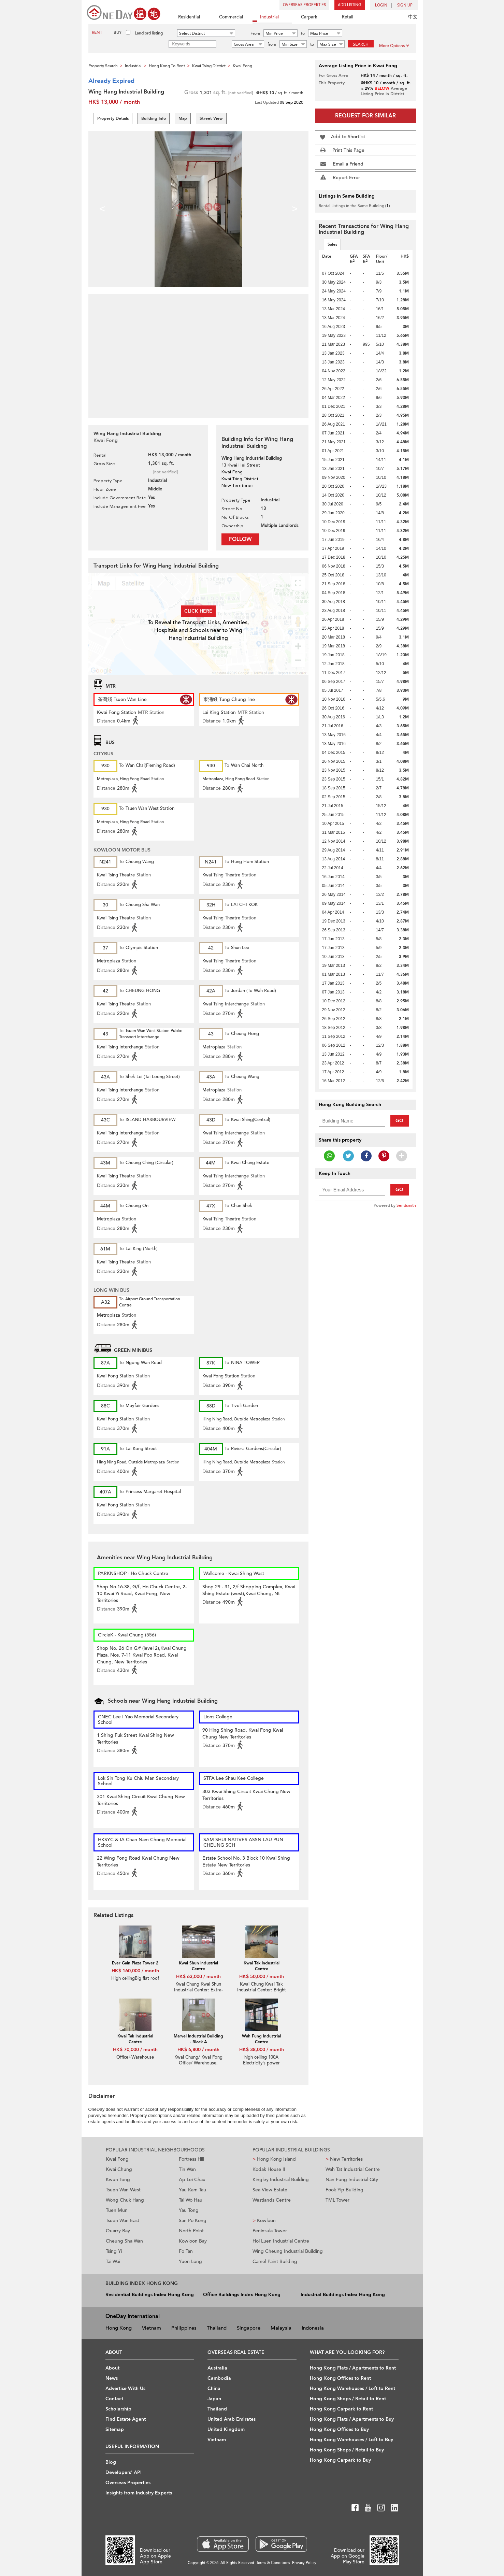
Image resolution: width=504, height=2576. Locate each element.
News (111, 2378)
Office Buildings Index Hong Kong (241, 2294)
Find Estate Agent (125, 2419)
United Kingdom (226, 2429)
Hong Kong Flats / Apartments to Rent (353, 2368)
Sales (332, 244)
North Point (191, 2231)
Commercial (227, 17)
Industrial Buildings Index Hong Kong (343, 2294)
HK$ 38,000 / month (261, 2049)
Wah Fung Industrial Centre (261, 2039)
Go (399, 1120)
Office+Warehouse (135, 2057)
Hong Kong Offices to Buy (339, 2429)
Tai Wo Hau (190, 2200)
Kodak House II (269, 2169)
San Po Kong (192, 2220)
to (303, 33)
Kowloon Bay (193, 2241)
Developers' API (123, 2472)
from (272, 44)
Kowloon (264, 2220)
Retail (343, 17)
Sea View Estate (270, 2190)
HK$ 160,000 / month (135, 1970)
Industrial (266, 17)
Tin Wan (187, 2169)
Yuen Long (190, 2261)
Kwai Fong (117, 2159)
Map (182, 118)
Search (361, 44)
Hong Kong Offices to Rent (340, 2378)
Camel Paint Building (275, 2261)
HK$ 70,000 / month (135, 2049)
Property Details (113, 118)
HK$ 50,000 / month (261, 1976)
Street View (211, 118)
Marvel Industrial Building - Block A (198, 2039)
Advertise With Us (125, 2388)
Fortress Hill (191, 2159)
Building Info (153, 118)
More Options (394, 45)
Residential (185, 17)
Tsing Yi (114, 2251)
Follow (240, 539)
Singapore (248, 2327)
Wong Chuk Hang (125, 2200)
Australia (217, 2368)
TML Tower (337, 2200)
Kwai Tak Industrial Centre (261, 1966)
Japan (214, 2398)
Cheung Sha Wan (124, 2241)
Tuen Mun (117, 2210)
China (213, 2388)
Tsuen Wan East (122, 2220)
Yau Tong (189, 2210)
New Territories (344, 2159)
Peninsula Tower (270, 2231)
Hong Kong (118, 2327)
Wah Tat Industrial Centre (353, 2169)
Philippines (184, 2327)
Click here (198, 611)
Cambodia (219, 2378)
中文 (413, 17)
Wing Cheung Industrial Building (288, 2251)
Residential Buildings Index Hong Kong (149, 2294)
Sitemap (114, 2429)
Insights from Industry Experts (138, 2493)
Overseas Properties (304, 5)
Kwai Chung (119, 2169)
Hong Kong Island (274, 2159)
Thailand (217, 2327)
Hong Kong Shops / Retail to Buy (347, 2450)
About (112, 2368)
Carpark (305, 17)
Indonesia (313, 2327)
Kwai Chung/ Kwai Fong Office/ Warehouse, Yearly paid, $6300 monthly (198, 2066)
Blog (110, 2462)
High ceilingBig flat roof (135, 1978)
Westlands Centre (272, 2200)
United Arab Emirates (231, 2419)
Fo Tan (186, 2251)
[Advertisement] (198, 352)
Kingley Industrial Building (281, 2179)
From (255, 33)
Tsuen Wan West (123, 2190)
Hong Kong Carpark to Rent (341, 2409)
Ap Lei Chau (192, 2179)
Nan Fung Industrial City (352, 2179)
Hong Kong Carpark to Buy (340, 2460)
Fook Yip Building (344, 2190)
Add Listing (349, 5)
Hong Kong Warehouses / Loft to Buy (351, 2439)
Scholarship (118, 2409)
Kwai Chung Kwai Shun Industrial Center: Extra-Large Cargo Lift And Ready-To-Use (198, 1993)
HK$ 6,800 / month (198, 2049)
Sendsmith (406, 1205)
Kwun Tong (118, 2179)
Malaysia (281, 2327)
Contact (114, 2398)
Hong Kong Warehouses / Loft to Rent (352, 2388)
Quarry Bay (118, 2231)
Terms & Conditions (273, 2562)
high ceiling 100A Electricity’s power (261, 2060)
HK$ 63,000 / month (198, 1976)
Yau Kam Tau (192, 2190)
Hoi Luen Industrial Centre (281, 2241)
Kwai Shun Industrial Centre (198, 1966)
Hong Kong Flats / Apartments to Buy (352, 2419)
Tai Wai (113, 2261)
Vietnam (151, 2327)
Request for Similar (365, 115)
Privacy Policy (304, 2562)
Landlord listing (149, 33)
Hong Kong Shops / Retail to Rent (348, 2398)
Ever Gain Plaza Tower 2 (135, 1963)
